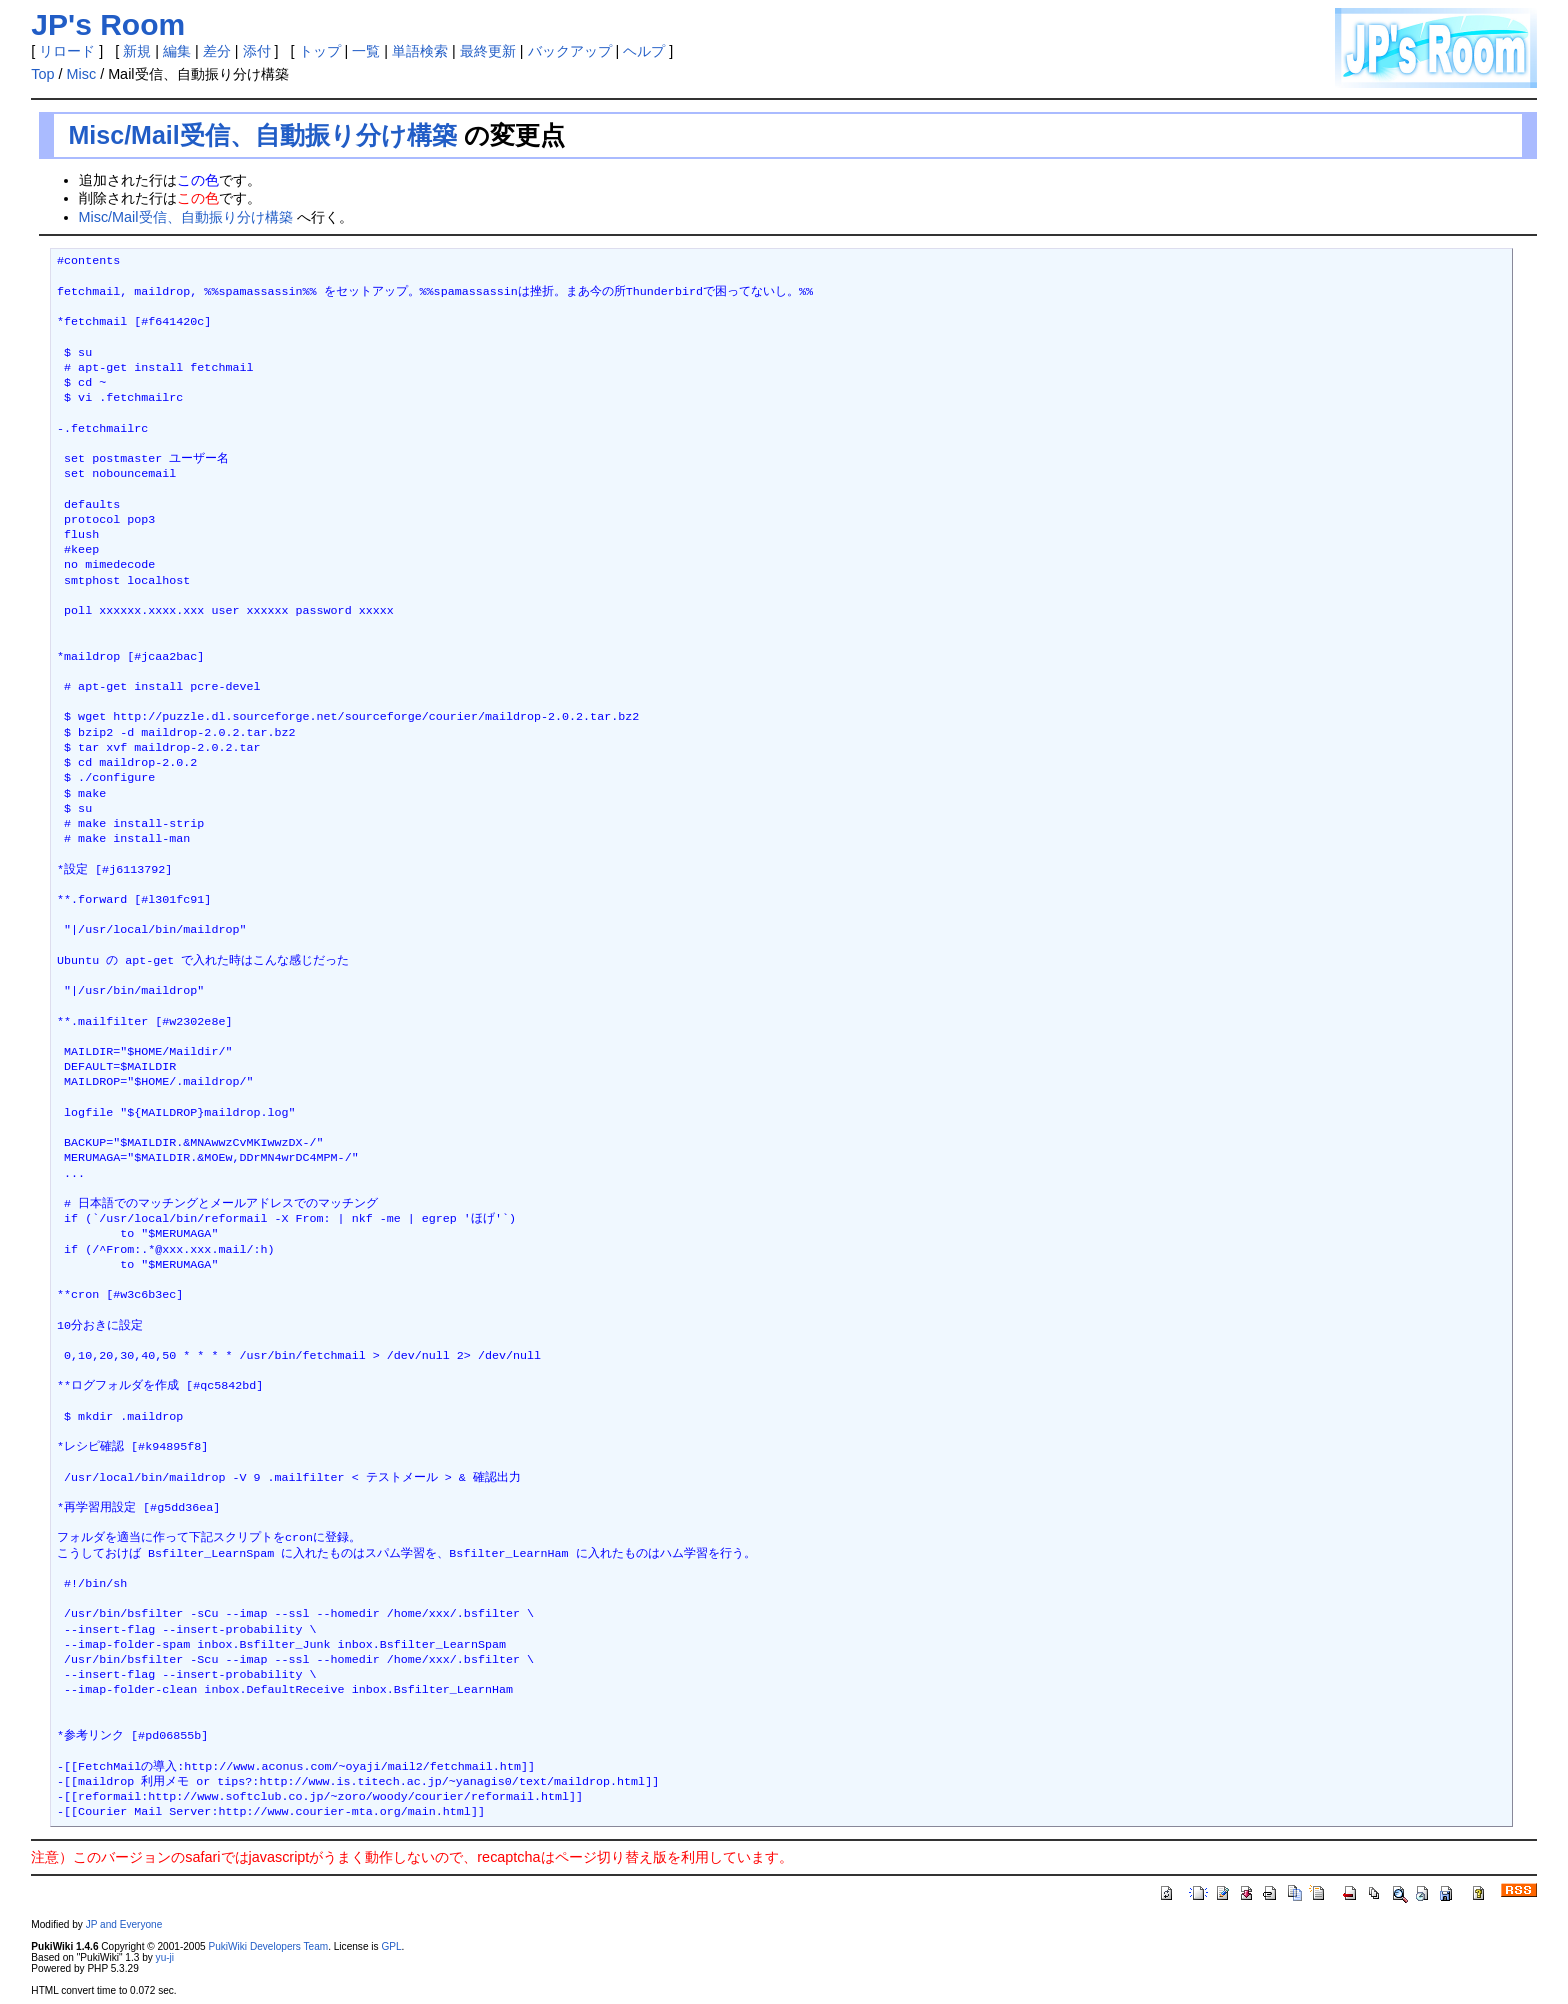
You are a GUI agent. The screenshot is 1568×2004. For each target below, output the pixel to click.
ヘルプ (644, 51)
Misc (82, 74)
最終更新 (488, 51)
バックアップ (570, 51)
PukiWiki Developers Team (268, 1946)
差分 (217, 51)
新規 (137, 51)
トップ (320, 51)
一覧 (366, 51)
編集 (177, 51)
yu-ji (165, 1957)
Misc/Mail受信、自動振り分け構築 (263, 135)
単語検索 (420, 51)
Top (42, 74)
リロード (67, 51)
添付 (257, 51)
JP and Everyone (124, 1924)
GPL (391, 1946)
